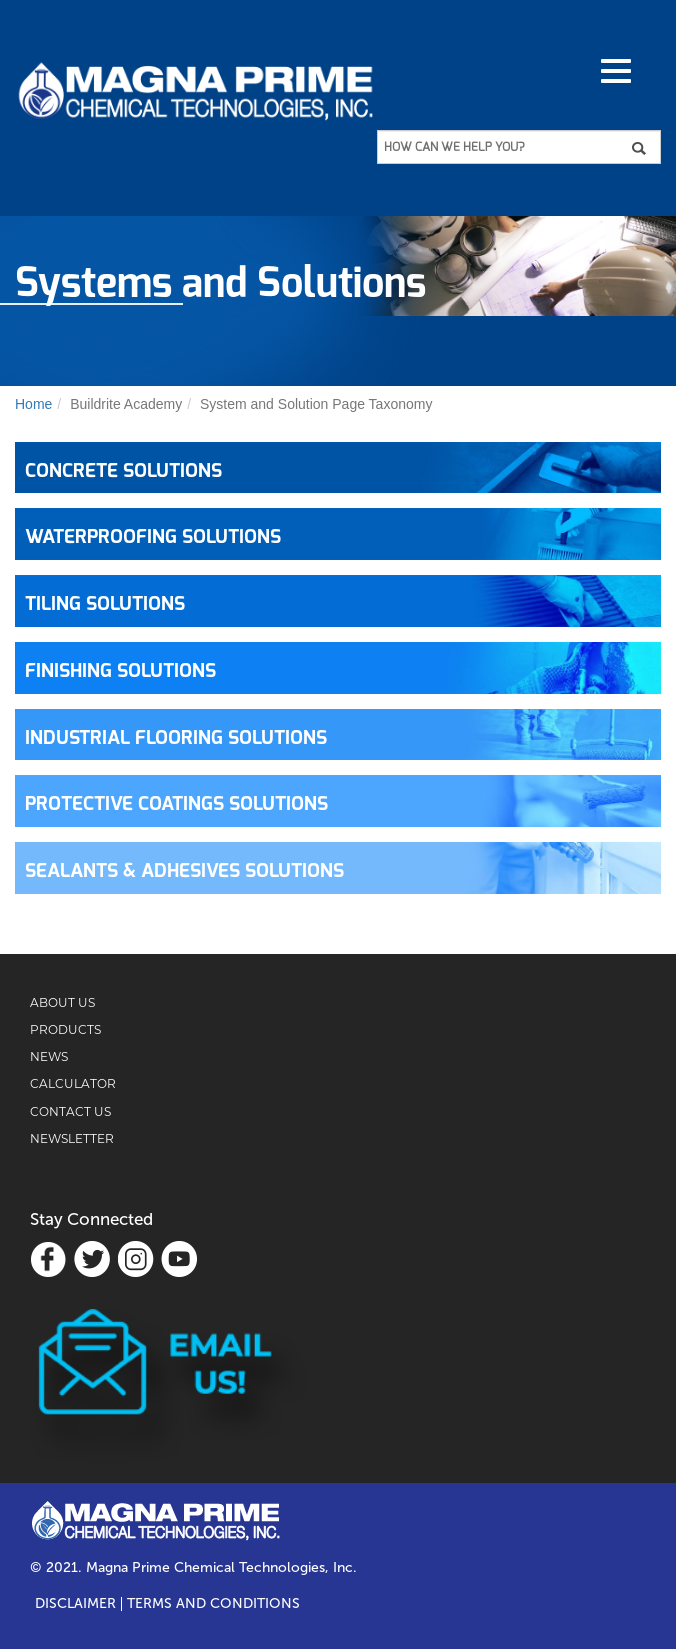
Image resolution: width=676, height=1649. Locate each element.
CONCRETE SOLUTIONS (123, 471)
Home (33, 404)
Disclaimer (75, 1604)
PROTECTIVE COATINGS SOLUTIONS (176, 804)
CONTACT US (70, 1111)
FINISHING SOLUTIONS (120, 671)
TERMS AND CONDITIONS (213, 1604)
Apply (645, 148)
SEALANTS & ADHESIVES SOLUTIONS (184, 871)
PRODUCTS (65, 1029)
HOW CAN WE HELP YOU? (454, 147)
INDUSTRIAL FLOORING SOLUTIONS (176, 738)
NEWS (49, 1056)
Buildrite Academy (126, 404)
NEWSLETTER (72, 1138)
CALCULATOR (73, 1083)
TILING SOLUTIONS (105, 604)
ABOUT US (62, 1002)
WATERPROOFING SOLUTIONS (153, 537)
